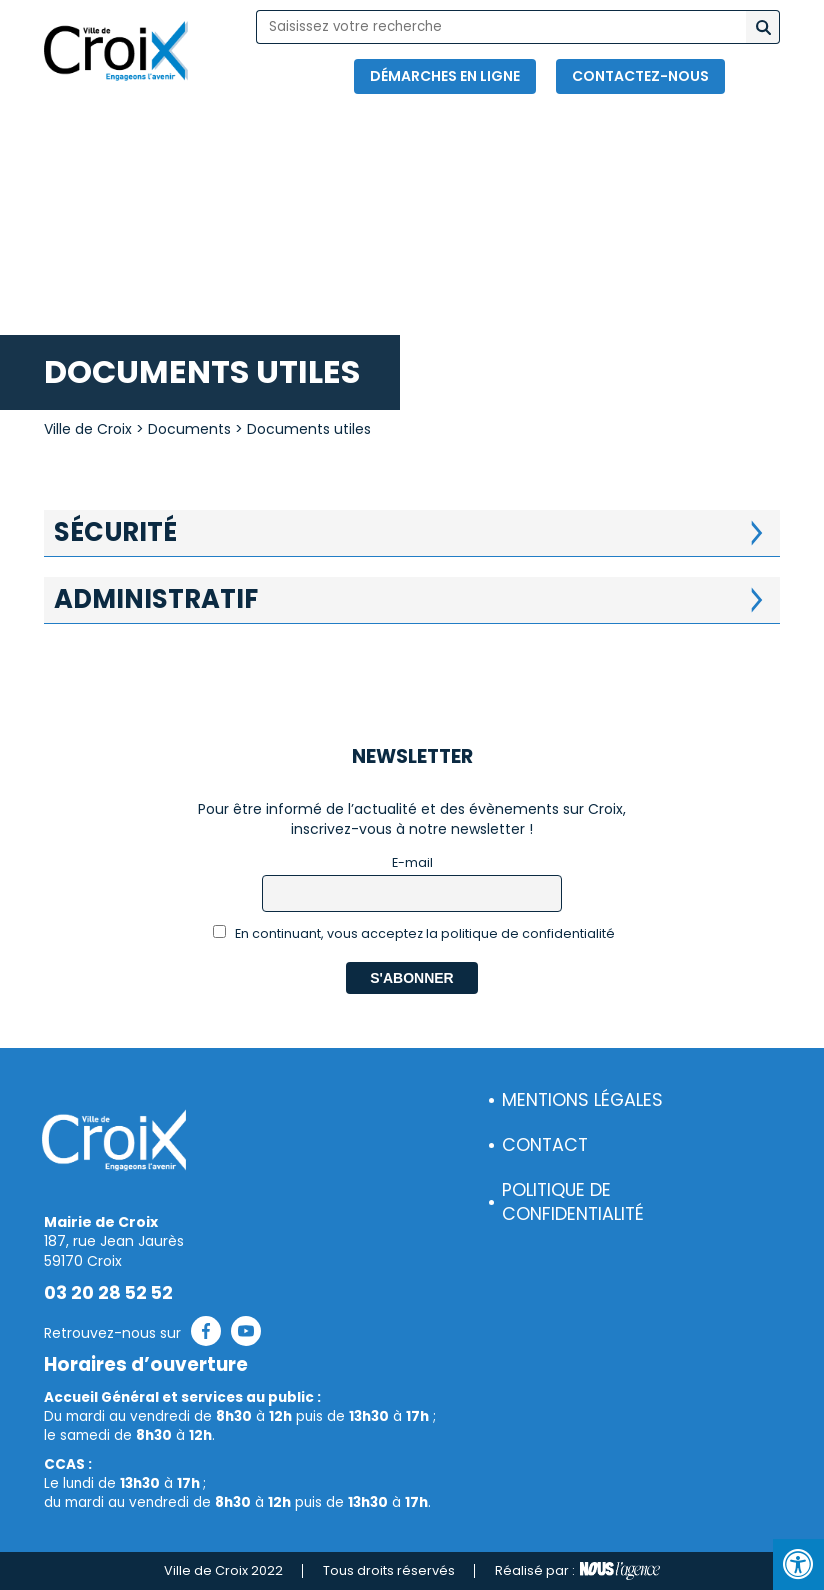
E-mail (412, 862)
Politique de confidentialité (573, 1202)
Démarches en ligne (445, 76)
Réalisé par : (577, 1571)
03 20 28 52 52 (108, 1293)
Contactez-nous (640, 76)
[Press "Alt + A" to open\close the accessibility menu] (798, 1564)
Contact (545, 1145)
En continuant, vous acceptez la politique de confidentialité (414, 933)
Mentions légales (582, 1100)
